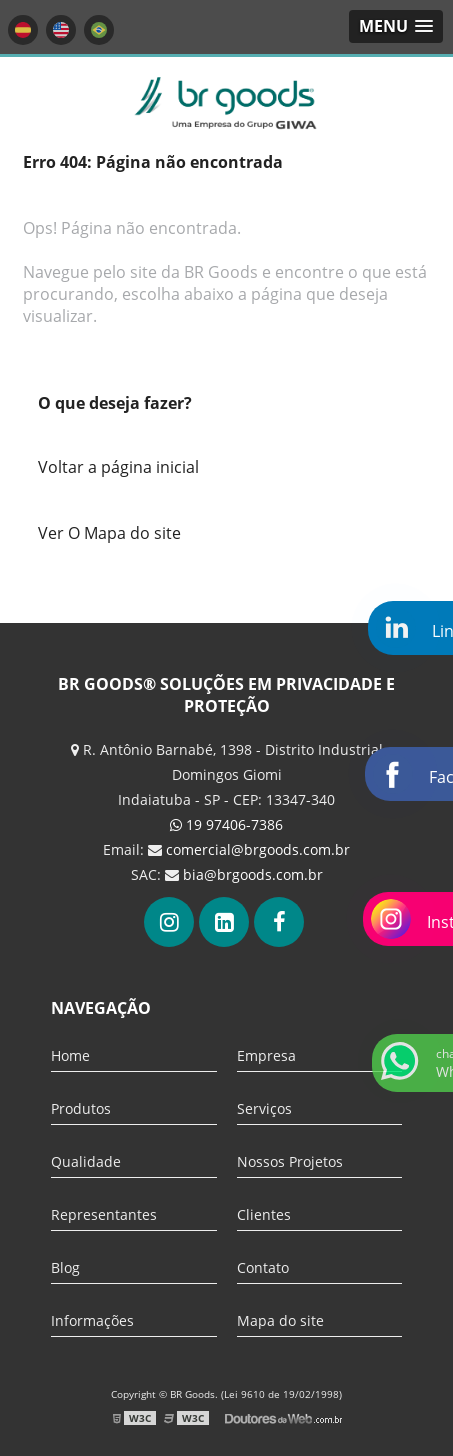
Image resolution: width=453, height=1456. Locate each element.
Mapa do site (280, 1320)
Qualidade (86, 1161)
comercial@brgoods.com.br (258, 849)
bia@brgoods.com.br (253, 874)
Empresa (266, 1055)
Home (70, 1055)
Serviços (264, 1108)
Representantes (104, 1214)
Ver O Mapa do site (109, 533)
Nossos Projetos (290, 1161)
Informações (92, 1320)
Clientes (264, 1214)
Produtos (81, 1108)
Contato (263, 1267)
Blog (65, 1267)
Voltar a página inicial (118, 467)
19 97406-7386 (226, 824)
